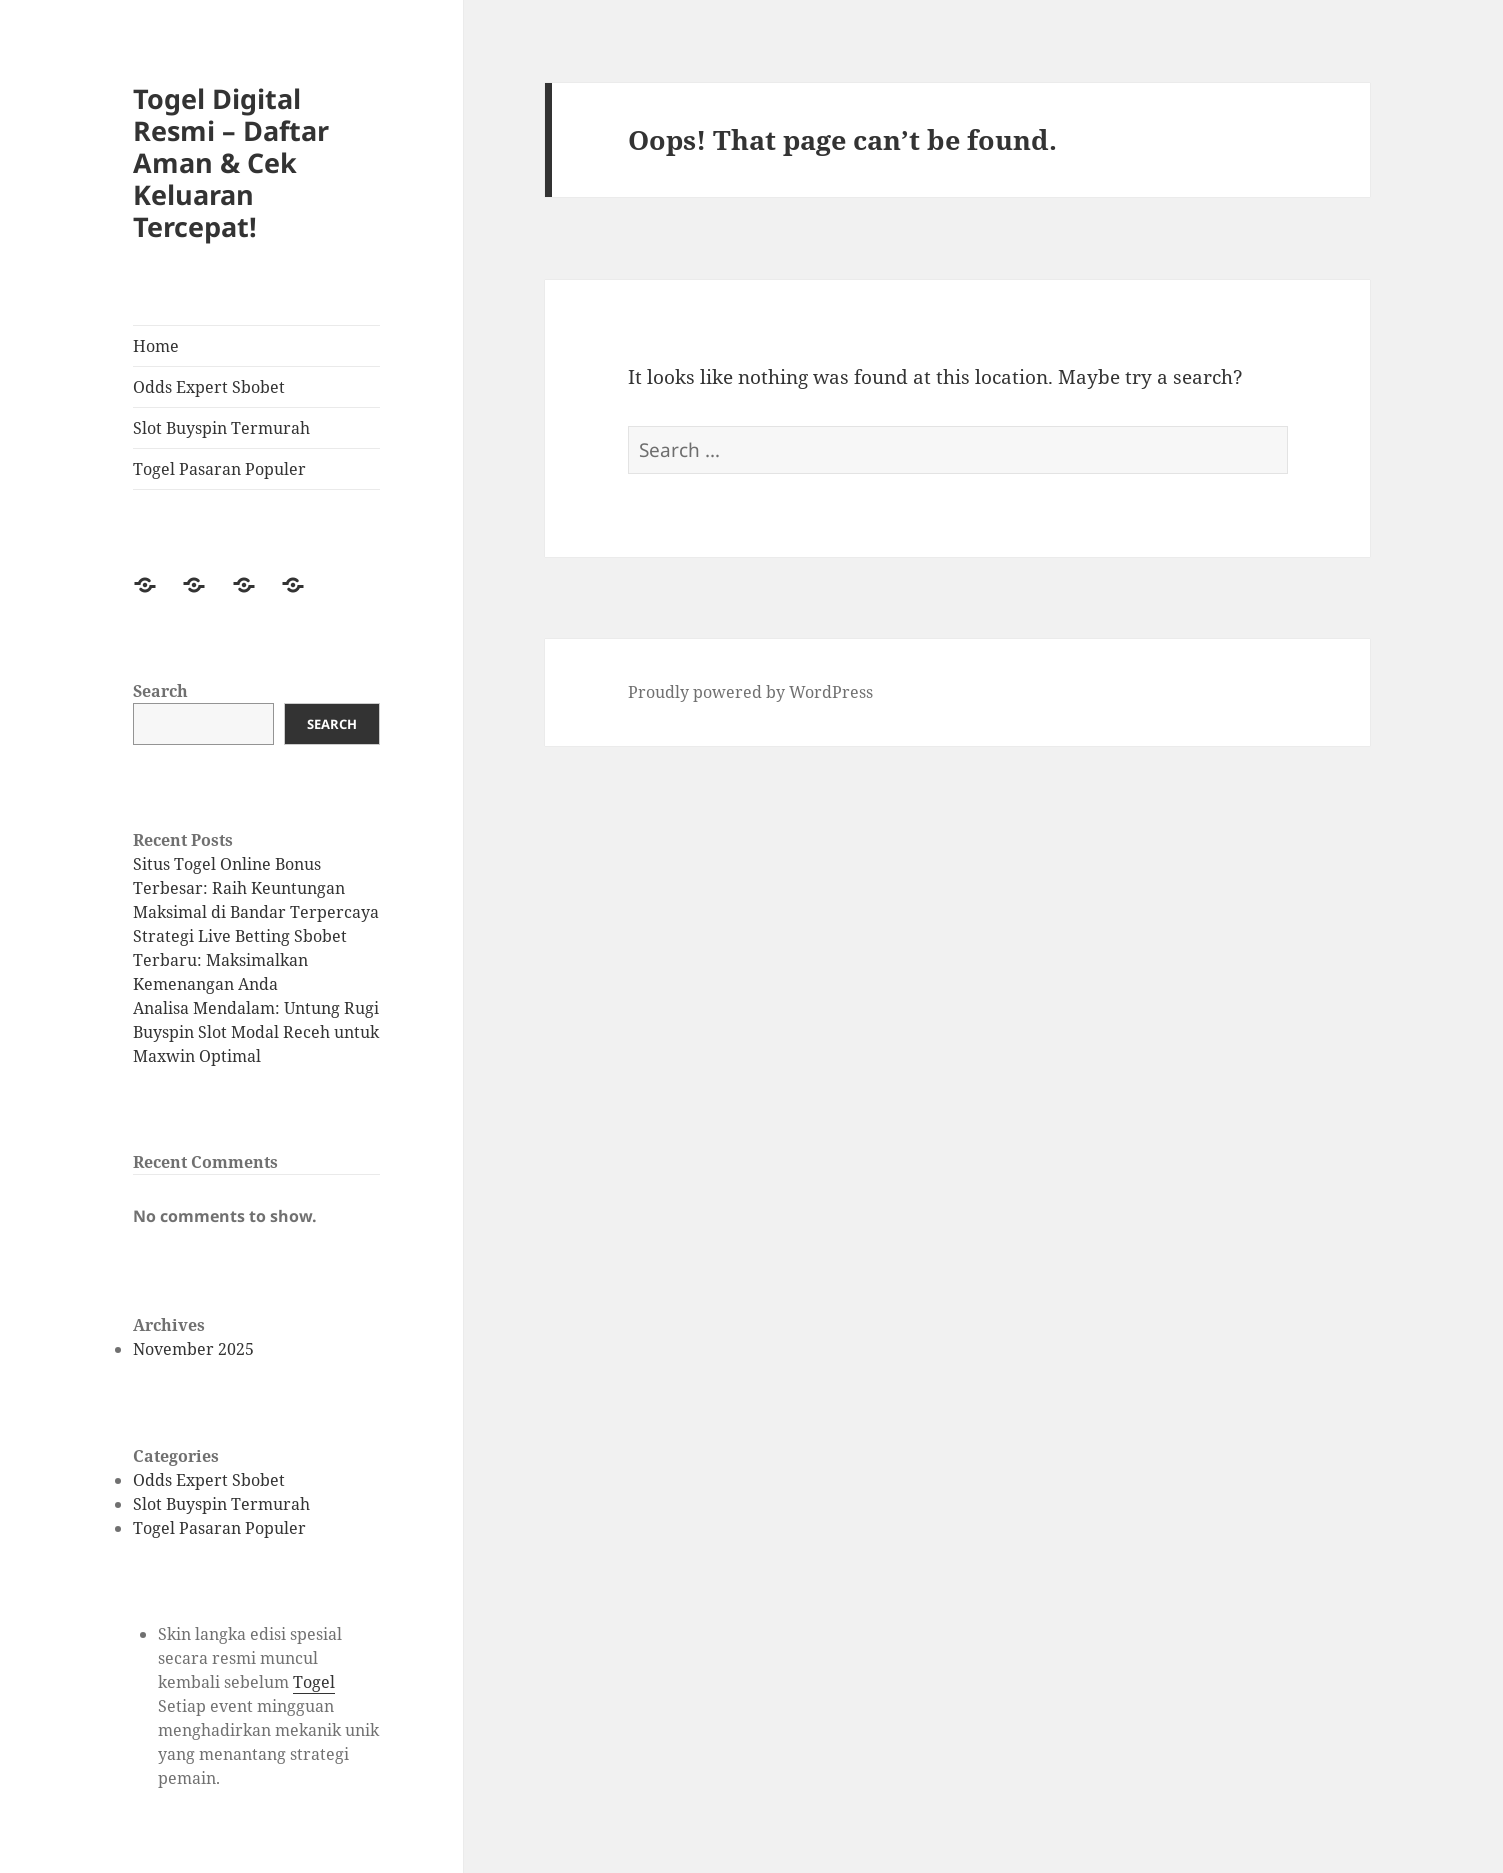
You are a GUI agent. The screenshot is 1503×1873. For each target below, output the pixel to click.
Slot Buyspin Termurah (221, 428)
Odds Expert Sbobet (209, 387)
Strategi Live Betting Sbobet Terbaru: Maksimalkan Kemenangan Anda (240, 960)
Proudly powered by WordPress (750, 692)
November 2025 (193, 1349)
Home (156, 346)
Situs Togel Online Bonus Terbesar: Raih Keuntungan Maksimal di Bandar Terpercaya (256, 888)
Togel (314, 1682)
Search (160, 691)
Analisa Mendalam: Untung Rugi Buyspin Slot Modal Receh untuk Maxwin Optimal (256, 1032)
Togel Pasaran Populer (219, 469)
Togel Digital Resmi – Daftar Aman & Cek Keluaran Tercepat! (231, 162)
